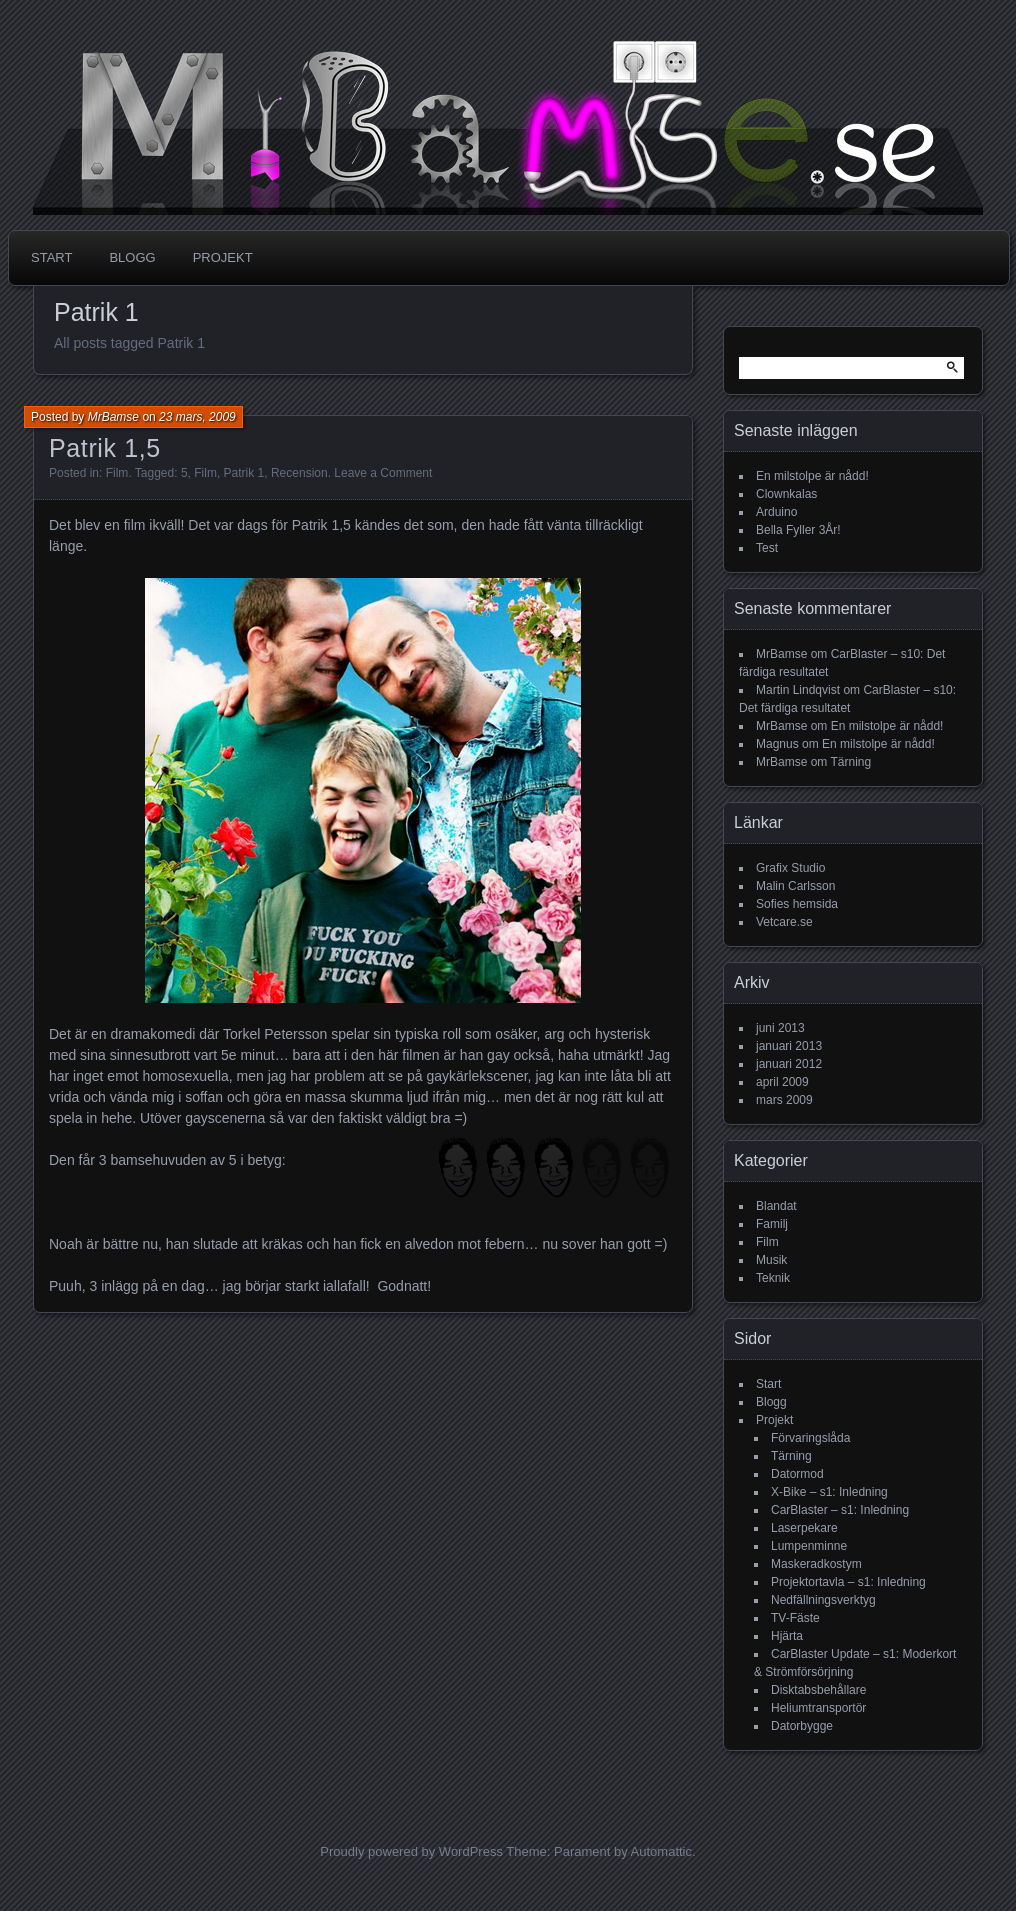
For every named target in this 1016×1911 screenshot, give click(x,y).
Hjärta (787, 1636)
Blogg (132, 257)
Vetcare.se (784, 922)
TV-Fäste (795, 1618)
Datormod (797, 1474)
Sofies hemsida (797, 904)
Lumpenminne (809, 1546)
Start (51, 257)
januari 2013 (789, 1046)
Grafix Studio (790, 868)
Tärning (850, 762)
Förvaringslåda (810, 1438)
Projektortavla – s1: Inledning (848, 1582)
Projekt (223, 257)
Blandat (776, 1206)
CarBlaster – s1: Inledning (840, 1510)
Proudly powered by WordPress (411, 1851)
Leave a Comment (383, 473)
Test (767, 548)
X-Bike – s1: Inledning (829, 1492)
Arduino (776, 512)
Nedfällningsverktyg (823, 1600)
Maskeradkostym (816, 1564)
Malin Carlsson (795, 886)
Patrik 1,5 (105, 448)
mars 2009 (784, 1100)
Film (117, 473)
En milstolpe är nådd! (812, 476)
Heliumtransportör (818, 1708)
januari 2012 (789, 1064)
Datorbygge (802, 1726)
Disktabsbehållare (818, 1690)
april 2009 (782, 1082)
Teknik (773, 1278)
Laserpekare (804, 1528)
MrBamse (113, 417)
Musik (771, 1260)
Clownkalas (786, 494)
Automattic (661, 1851)
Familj (772, 1224)
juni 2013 (780, 1028)
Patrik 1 (244, 473)
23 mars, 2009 (197, 417)
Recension (299, 473)
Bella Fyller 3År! (798, 530)
